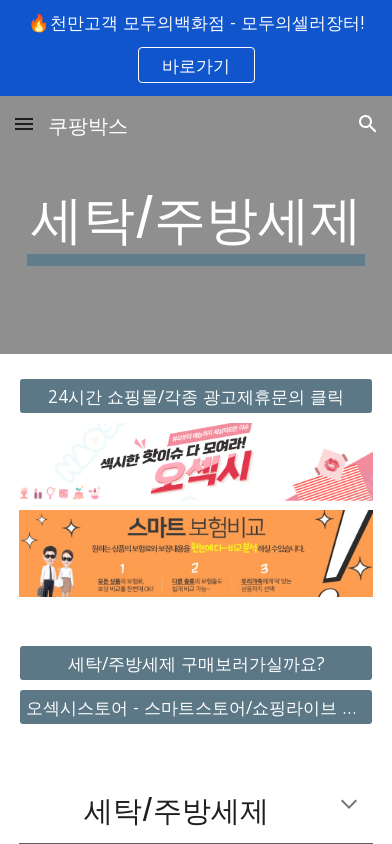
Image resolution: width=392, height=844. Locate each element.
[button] (24, 123)
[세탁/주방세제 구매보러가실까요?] (195, 662)
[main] (195, 225)
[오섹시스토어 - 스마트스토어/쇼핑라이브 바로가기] (195, 707)
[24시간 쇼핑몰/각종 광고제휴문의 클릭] (195, 396)
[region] (196, 48)
